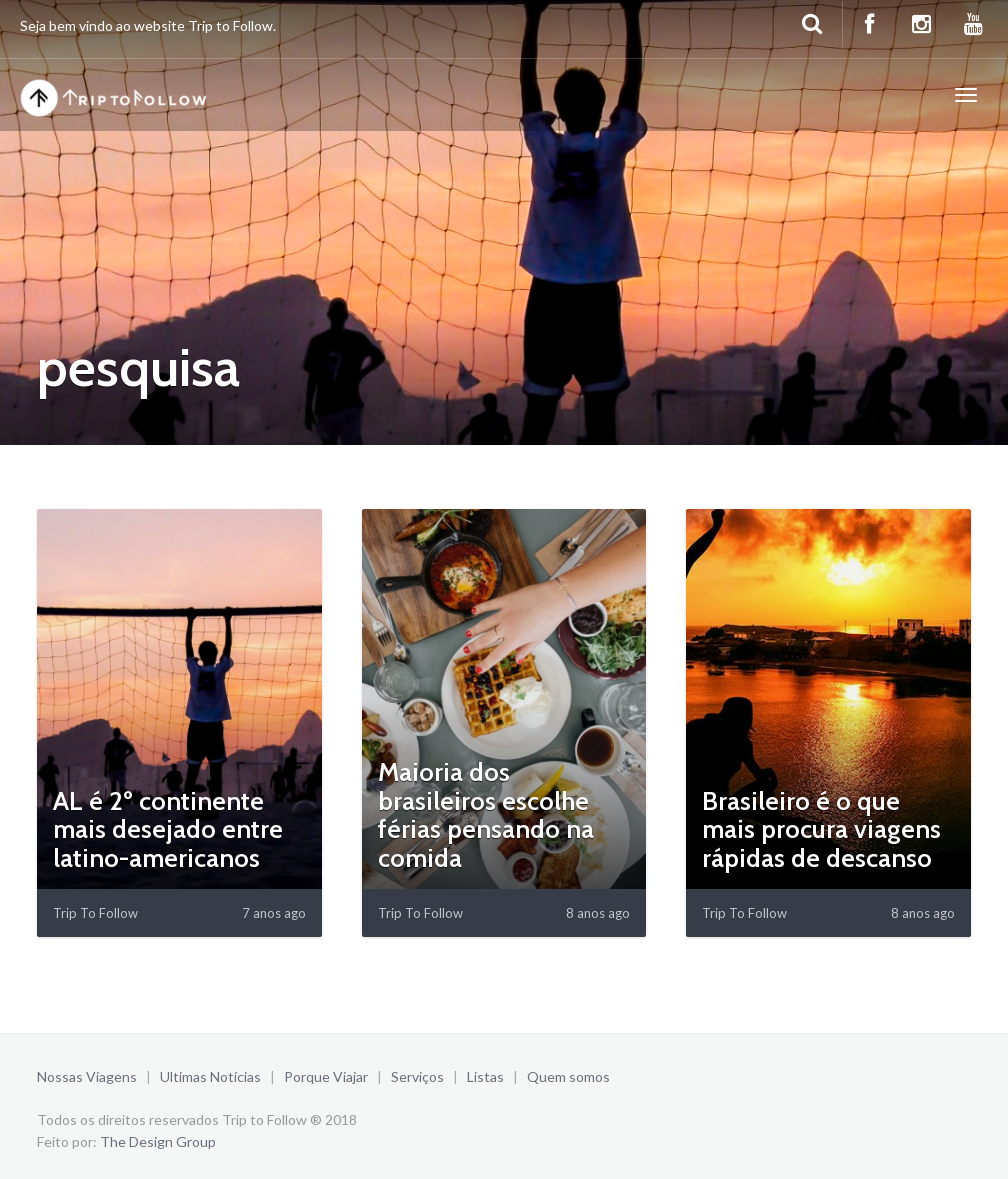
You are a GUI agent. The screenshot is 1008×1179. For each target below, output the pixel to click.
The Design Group (158, 1141)
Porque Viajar (326, 1076)
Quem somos (568, 1076)
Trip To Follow (95, 913)
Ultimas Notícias (210, 1076)
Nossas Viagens (87, 1076)
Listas (485, 1076)
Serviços (417, 1076)
